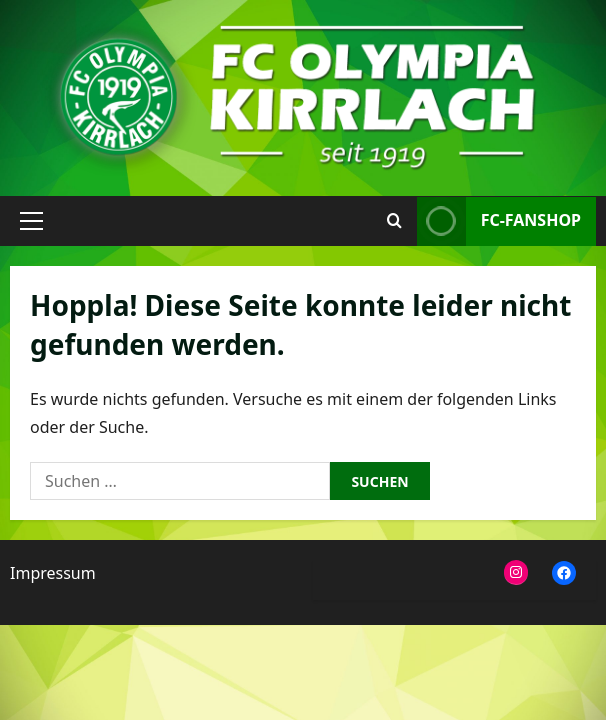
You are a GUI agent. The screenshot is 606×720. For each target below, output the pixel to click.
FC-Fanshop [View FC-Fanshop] (499, 221)
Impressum (53, 573)
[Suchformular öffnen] (394, 221)
